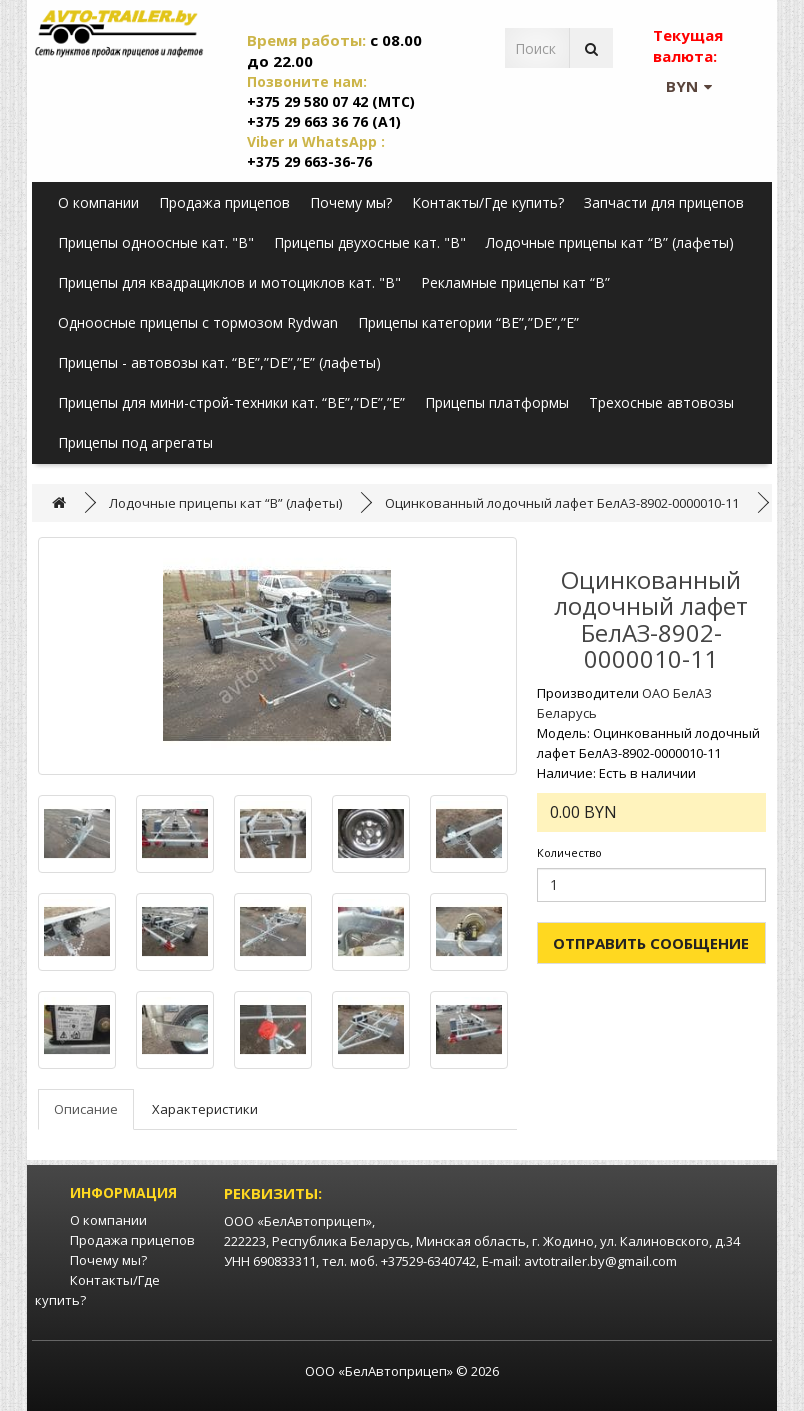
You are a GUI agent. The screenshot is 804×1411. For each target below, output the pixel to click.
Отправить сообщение (651, 943)
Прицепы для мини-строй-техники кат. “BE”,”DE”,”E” (231, 402)
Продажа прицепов (224, 202)
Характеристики (205, 1109)
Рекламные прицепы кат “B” (515, 282)
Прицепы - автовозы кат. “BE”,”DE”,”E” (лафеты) (219, 362)
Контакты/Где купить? (488, 202)
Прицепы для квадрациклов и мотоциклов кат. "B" (229, 282)
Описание (86, 1109)
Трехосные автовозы (661, 402)
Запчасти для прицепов (664, 202)
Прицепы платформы (497, 402)
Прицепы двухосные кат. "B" (370, 242)
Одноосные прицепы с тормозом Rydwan (198, 322)
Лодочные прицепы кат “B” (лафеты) (610, 242)
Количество (569, 852)
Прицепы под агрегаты (135, 442)
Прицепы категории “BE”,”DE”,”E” (468, 322)
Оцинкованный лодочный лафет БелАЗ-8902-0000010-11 (562, 503)
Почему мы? (351, 202)
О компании (98, 202)
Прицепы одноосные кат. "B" (156, 242)
